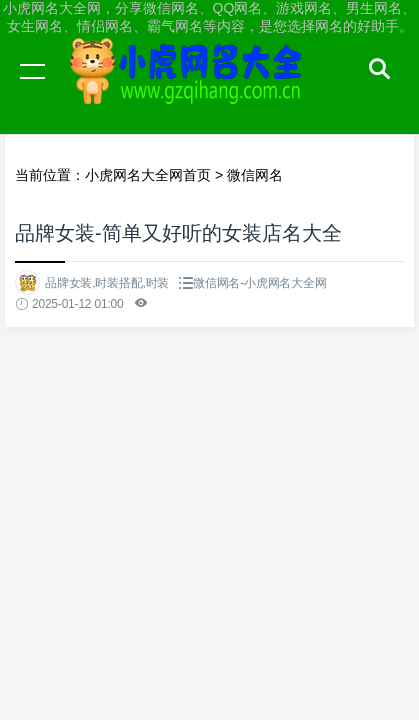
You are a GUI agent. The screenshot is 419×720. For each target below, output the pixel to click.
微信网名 (255, 175)
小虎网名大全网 (190, 90)
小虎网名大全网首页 (148, 175)
